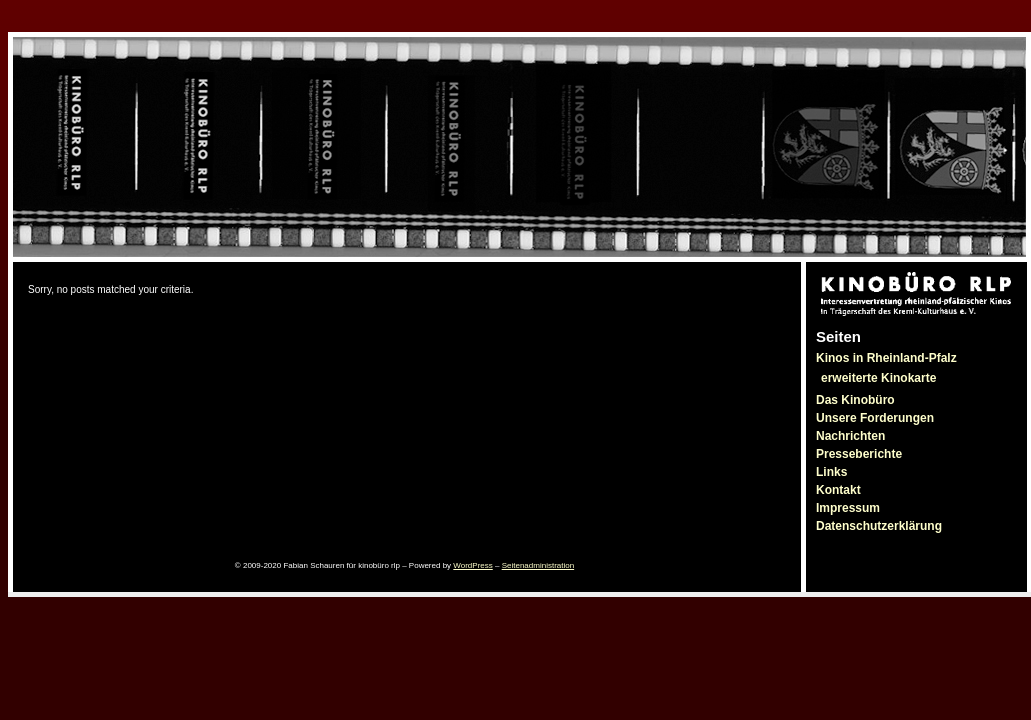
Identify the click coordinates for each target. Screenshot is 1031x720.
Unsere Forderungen (875, 418)
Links (831, 472)
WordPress (472, 565)
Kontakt (838, 490)
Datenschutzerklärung (879, 526)
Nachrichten (850, 436)
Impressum (848, 508)
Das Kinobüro (855, 400)
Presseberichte (859, 454)
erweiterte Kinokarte (878, 378)
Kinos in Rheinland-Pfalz (886, 358)
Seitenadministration (538, 565)
